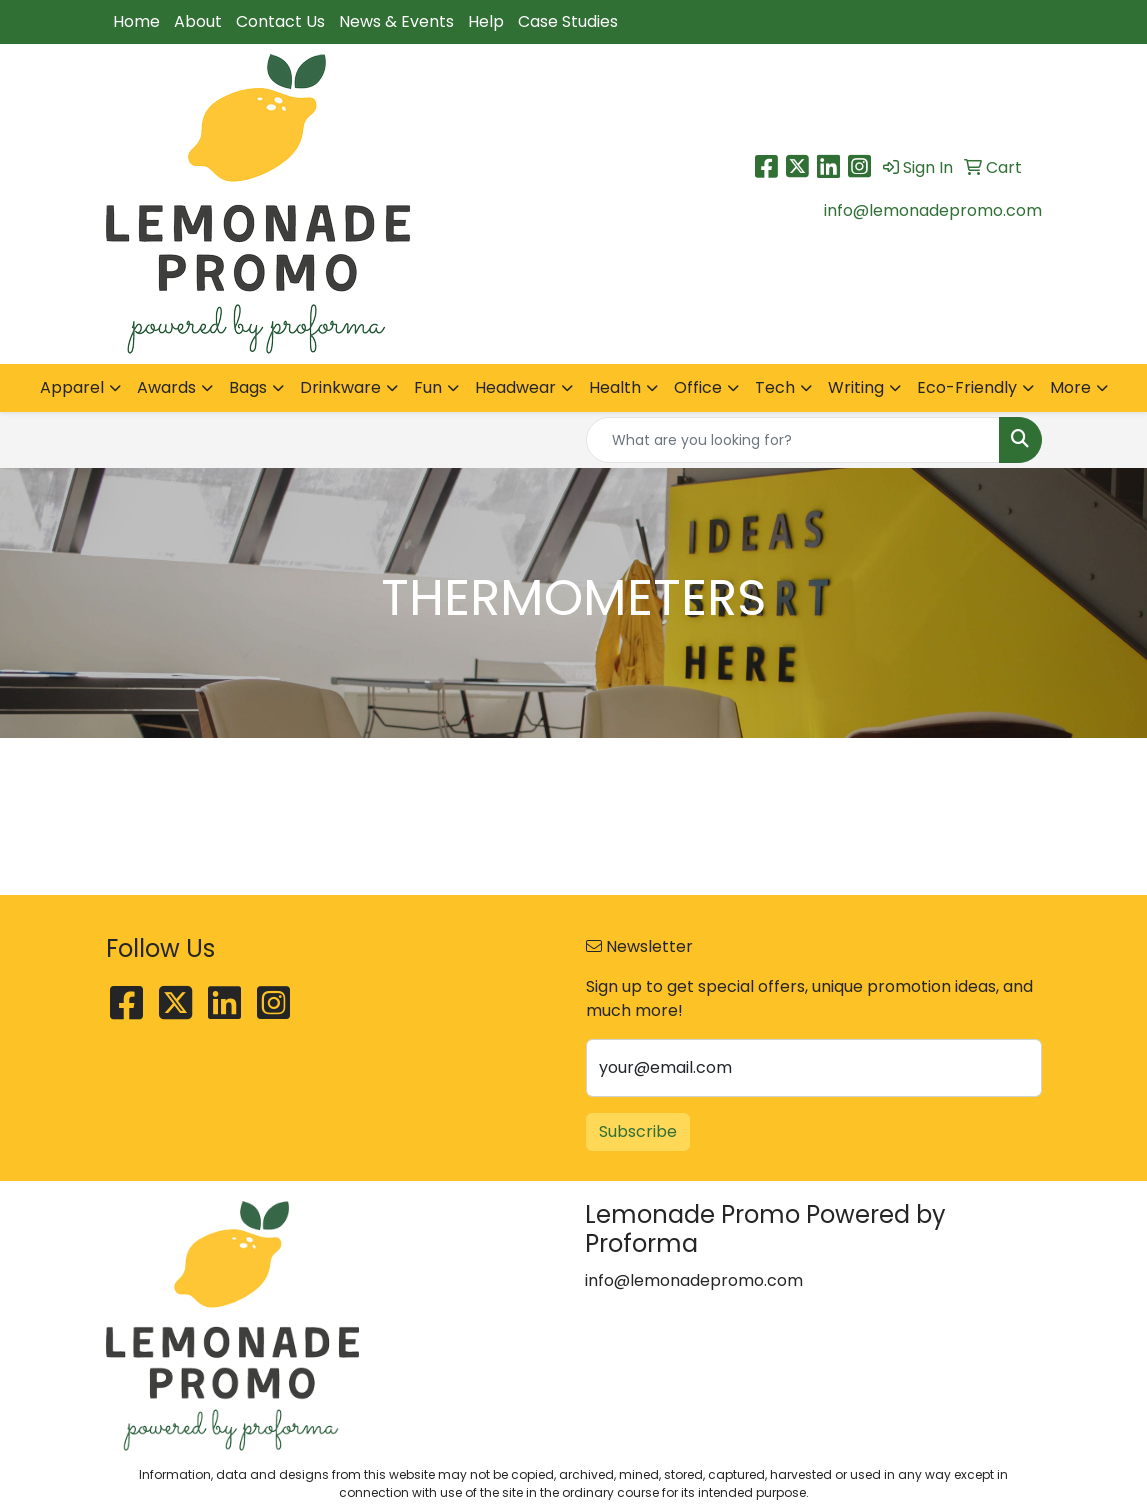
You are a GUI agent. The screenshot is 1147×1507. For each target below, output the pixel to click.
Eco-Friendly (967, 387)
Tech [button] (775, 387)
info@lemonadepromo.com (933, 210)
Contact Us (280, 21)
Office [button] (698, 387)
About (198, 21)
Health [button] (615, 387)
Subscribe (638, 1131)
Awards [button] (166, 387)
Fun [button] (428, 387)
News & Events (396, 21)
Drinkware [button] (340, 387)
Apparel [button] (72, 387)
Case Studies (568, 21)
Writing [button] (856, 387)
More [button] (1070, 387)
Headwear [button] (515, 387)
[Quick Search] (793, 440)
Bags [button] (248, 387)
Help (486, 21)
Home (136, 21)
